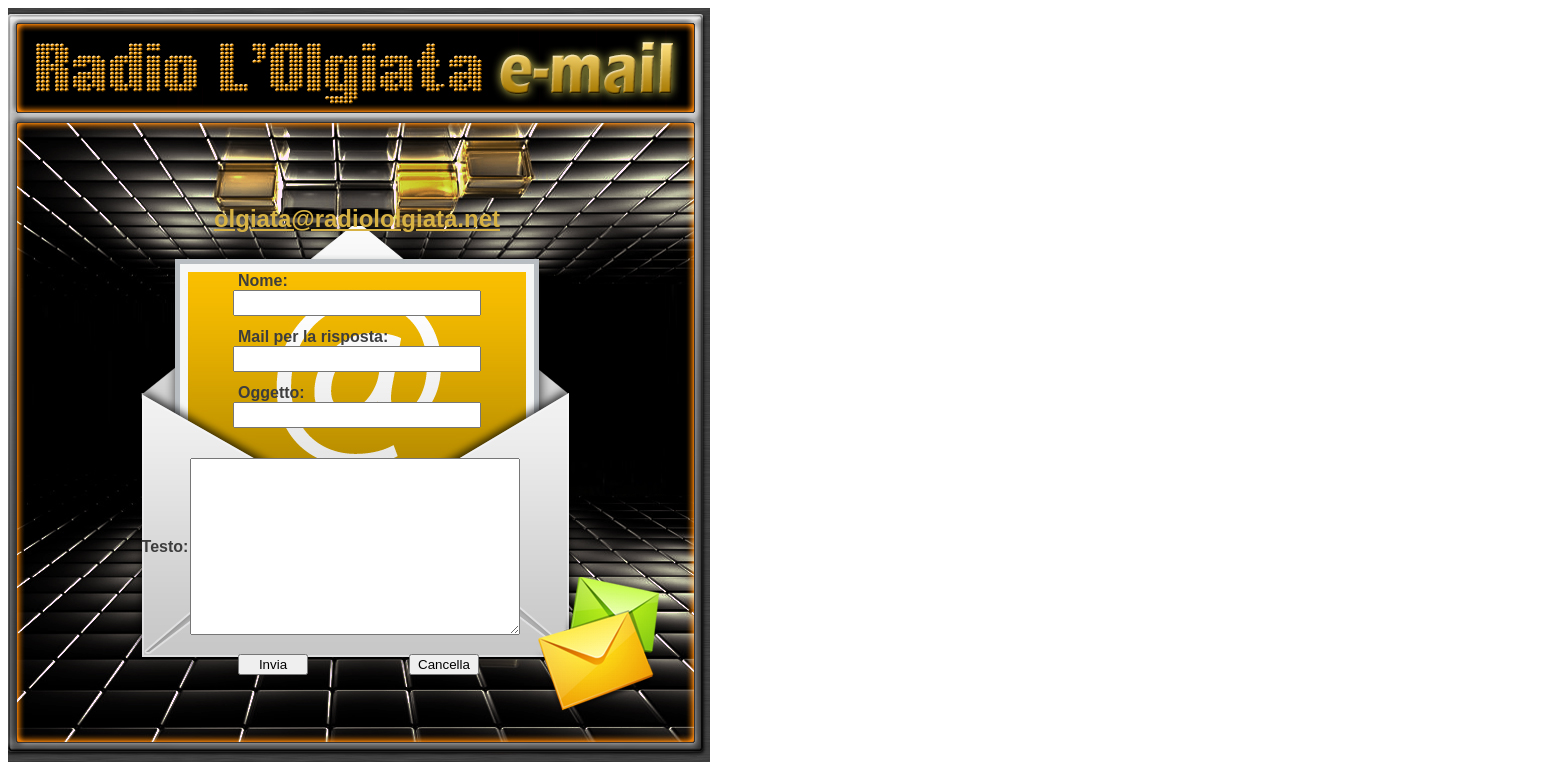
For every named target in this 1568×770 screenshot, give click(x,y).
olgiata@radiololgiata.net (357, 218)
